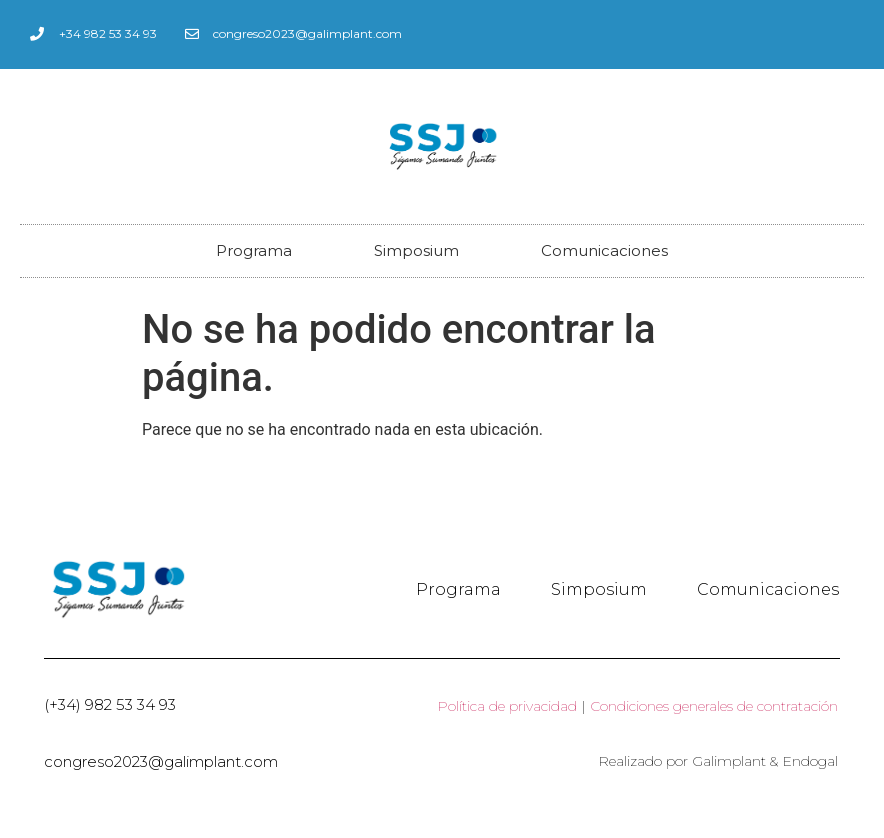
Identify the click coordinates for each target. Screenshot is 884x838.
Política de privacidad (507, 706)
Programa (254, 250)
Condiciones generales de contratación (714, 706)
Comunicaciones (604, 250)
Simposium (416, 250)
